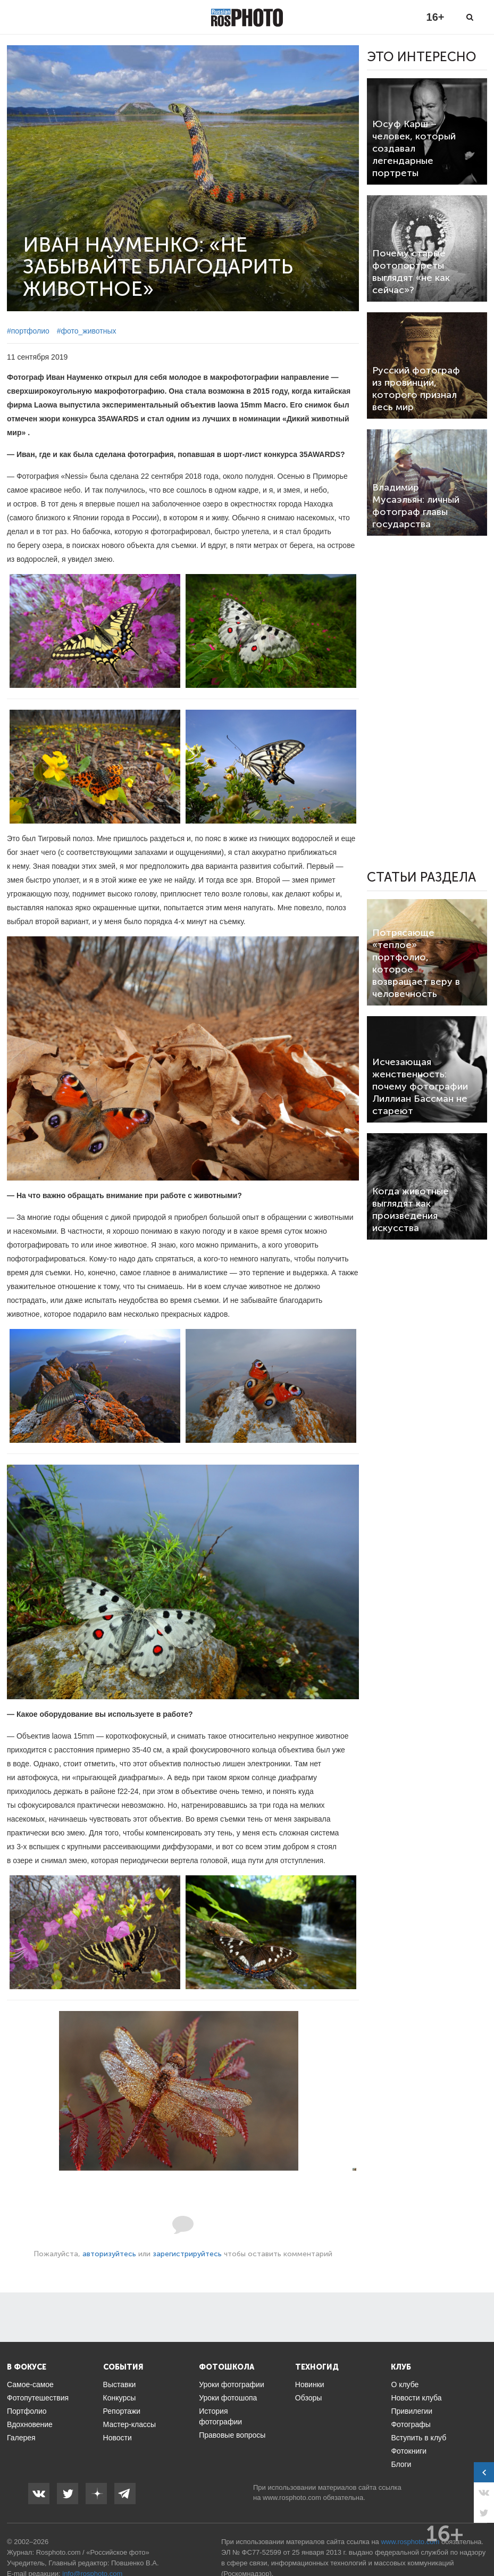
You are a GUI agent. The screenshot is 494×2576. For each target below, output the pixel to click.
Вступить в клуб (418, 2437)
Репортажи (122, 2411)
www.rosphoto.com (292, 2498)
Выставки (119, 2384)
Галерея (21, 2437)
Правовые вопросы (232, 2435)
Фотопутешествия (38, 2398)
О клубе (404, 2384)
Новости (117, 2437)
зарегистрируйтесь (187, 2254)
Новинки (309, 2384)
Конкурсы (119, 2398)
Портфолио (27, 2411)
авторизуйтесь (109, 2254)
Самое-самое (30, 2384)
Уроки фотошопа (228, 2398)
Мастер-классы (129, 2424)
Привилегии (411, 2411)
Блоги (401, 2464)
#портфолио (28, 331)
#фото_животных (86, 331)
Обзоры (308, 2398)
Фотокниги (408, 2451)
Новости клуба (416, 2398)
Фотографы (410, 2424)
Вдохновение (30, 2424)
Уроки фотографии (231, 2384)
